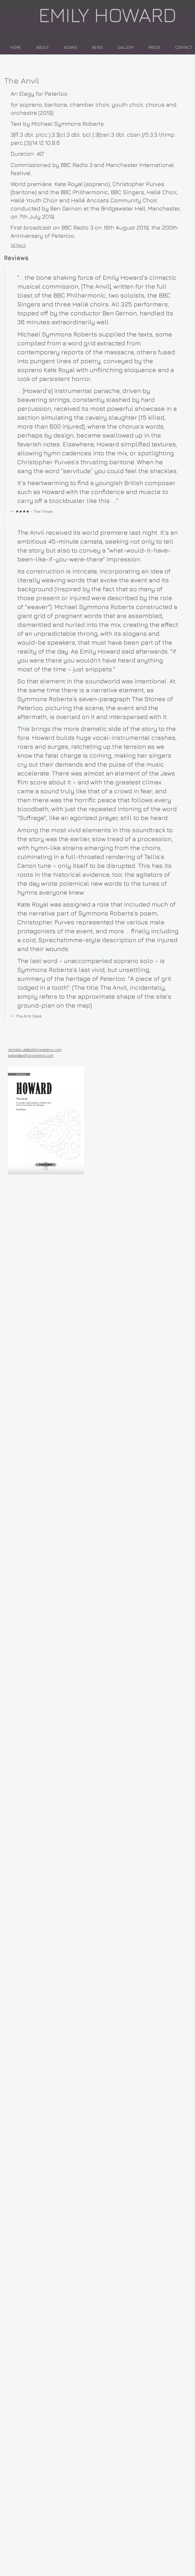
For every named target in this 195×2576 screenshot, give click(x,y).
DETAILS (18, 245)
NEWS (97, 47)
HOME (15, 47)
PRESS (154, 47)
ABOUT (42, 47)
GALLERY (126, 47)
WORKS (70, 47)
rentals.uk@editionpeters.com (34, 1049)
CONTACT (183, 47)
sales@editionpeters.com (31, 1055)
